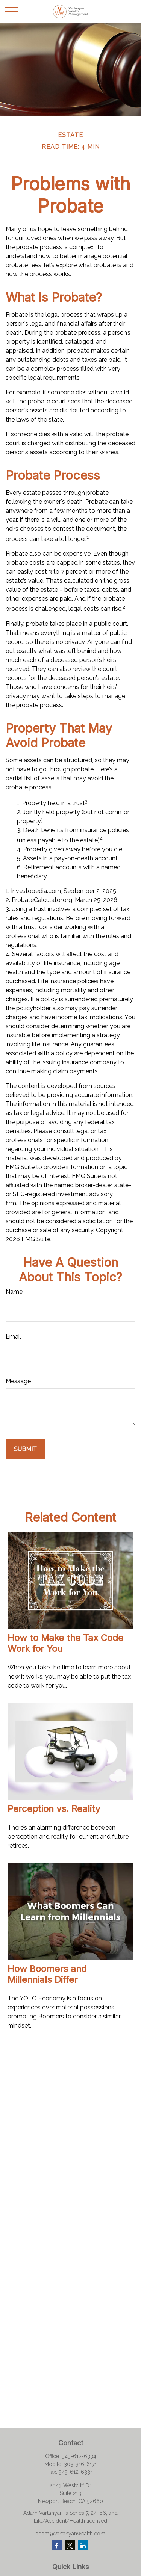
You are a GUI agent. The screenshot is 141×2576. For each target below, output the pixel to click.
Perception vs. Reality (54, 1808)
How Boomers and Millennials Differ (47, 1974)
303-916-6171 (80, 2464)
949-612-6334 (79, 2456)
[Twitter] (70, 2545)
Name (14, 1291)
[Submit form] (25, 1449)
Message (18, 1381)
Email (13, 1336)
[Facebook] (57, 2545)
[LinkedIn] (83, 2545)
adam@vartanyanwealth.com (70, 2534)
